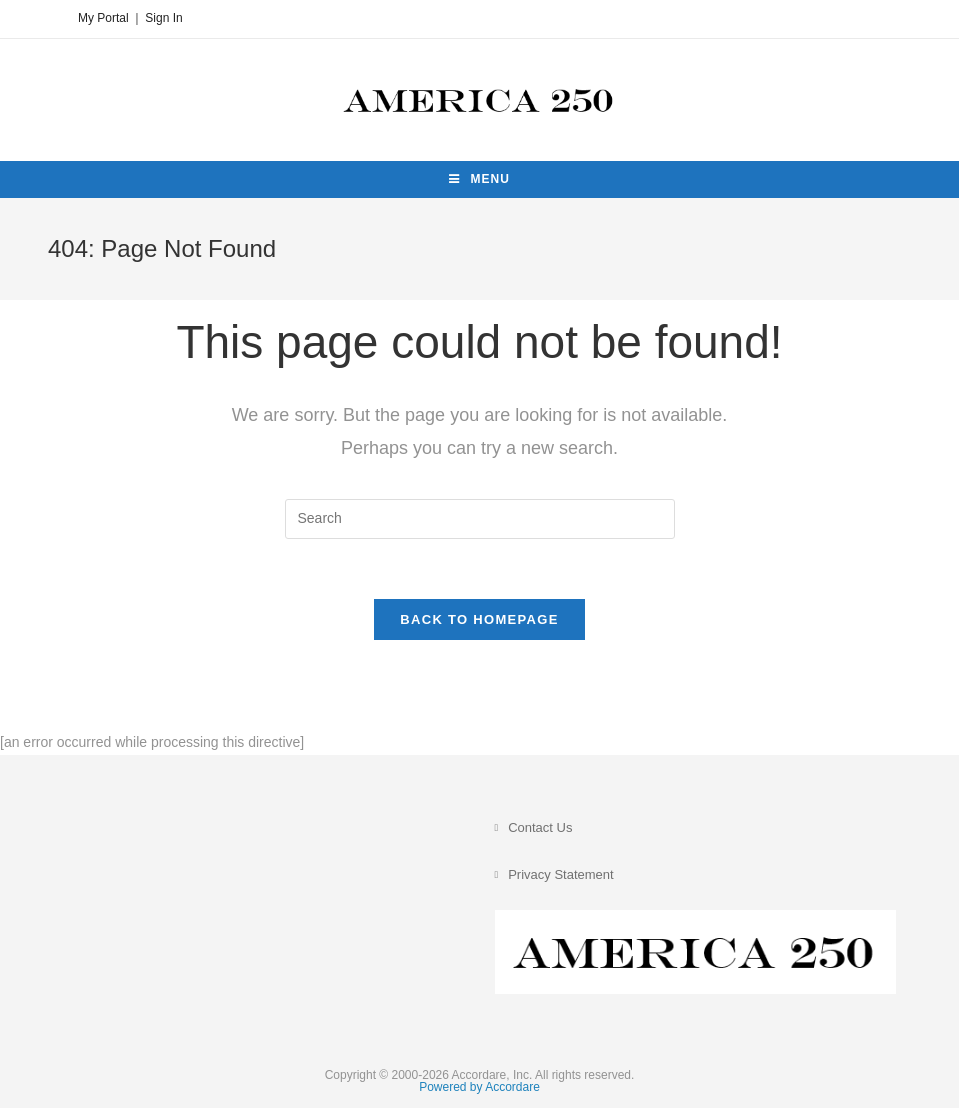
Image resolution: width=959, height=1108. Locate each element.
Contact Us (540, 827)
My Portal (103, 18)
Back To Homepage (479, 619)
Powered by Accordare (479, 1087)
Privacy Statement (561, 874)
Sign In (163, 18)
